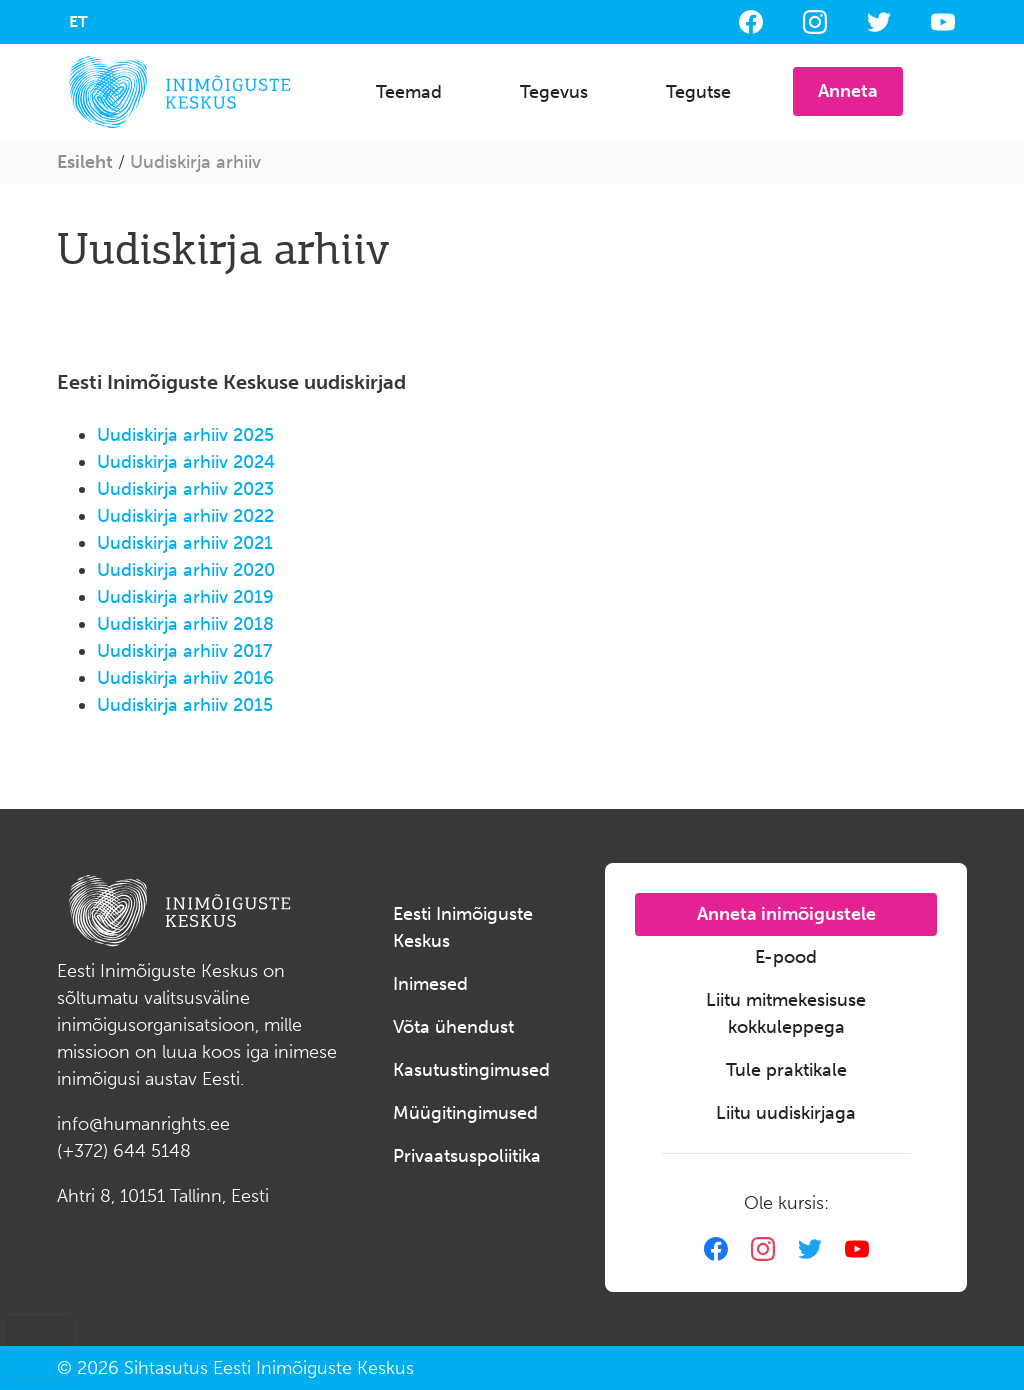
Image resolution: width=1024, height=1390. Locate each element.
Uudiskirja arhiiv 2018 (185, 624)
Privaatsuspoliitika (467, 1156)
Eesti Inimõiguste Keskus (463, 927)
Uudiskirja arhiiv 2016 (185, 678)
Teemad (409, 92)
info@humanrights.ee (143, 1124)
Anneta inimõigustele (786, 914)
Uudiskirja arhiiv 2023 (185, 489)
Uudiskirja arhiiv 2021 (185, 543)
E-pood (786, 957)
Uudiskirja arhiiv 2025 (185, 435)
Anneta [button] (848, 91)
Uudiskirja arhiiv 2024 (186, 462)
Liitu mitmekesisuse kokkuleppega (786, 1013)
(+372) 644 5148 (124, 1151)
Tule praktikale (786, 1070)
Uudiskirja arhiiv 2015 (185, 705)
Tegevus (554, 92)
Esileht (85, 162)
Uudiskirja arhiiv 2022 (185, 516)
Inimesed (430, 984)
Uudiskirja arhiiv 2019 (185, 597)
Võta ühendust (453, 1027)
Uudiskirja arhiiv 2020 (186, 570)
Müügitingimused (465, 1113)
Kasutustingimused (471, 1070)
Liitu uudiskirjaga (786, 1113)
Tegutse (698, 92)
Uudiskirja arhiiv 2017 (185, 651)
